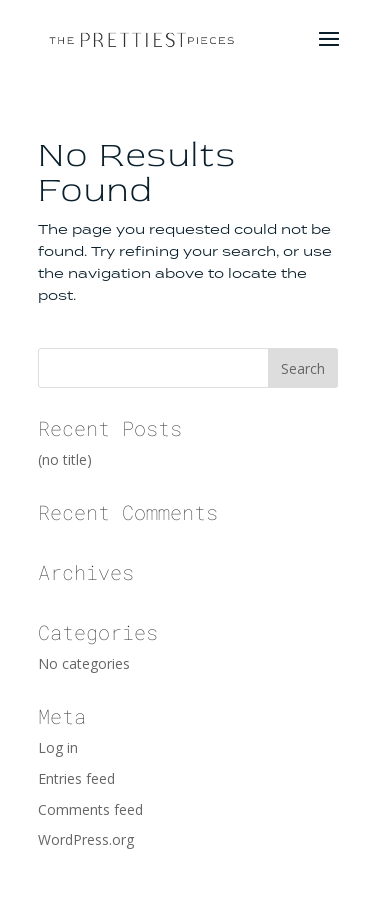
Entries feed (76, 778)
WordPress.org (86, 839)
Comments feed (90, 809)
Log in (58, 747)
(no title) (65, 459)
